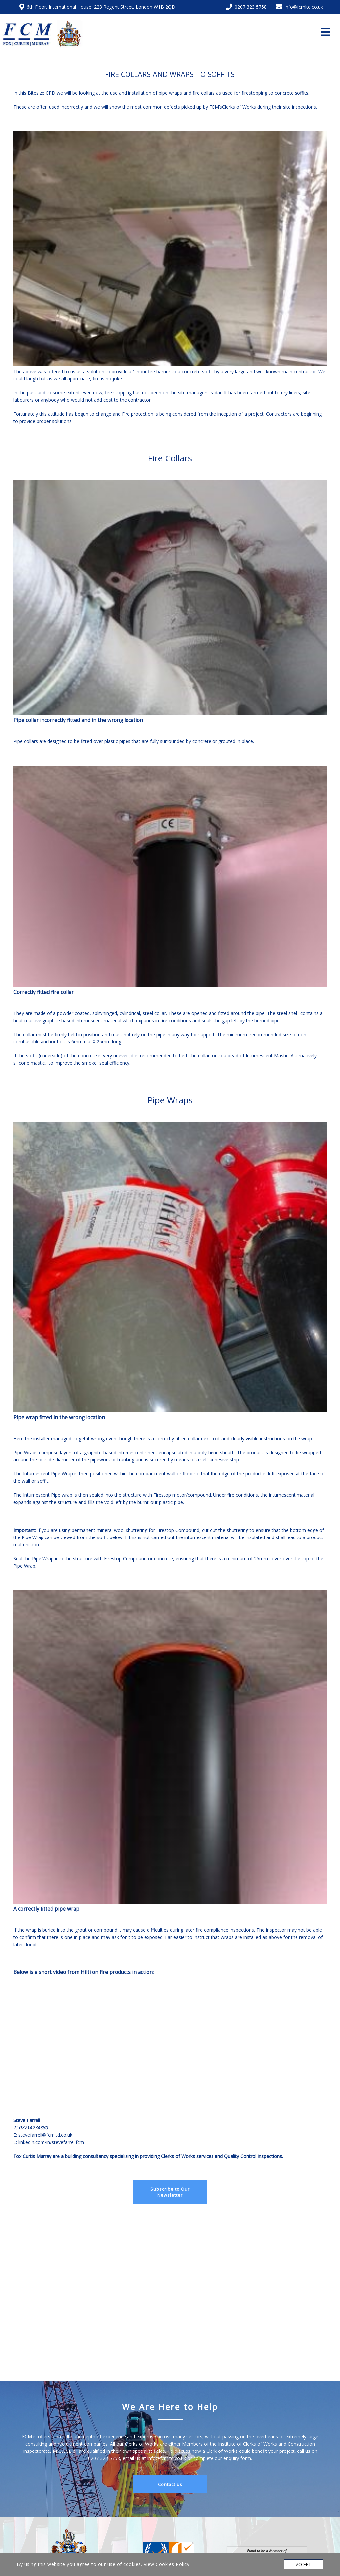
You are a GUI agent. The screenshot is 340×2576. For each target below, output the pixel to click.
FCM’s (215, 107)
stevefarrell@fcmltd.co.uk (46, 2135)
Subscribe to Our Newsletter (170, 2192)
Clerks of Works (239, 107)
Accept (303, 2564)
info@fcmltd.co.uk (166, 2458)
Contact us (170, 2484)
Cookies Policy (172, 2564)
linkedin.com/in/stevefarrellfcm (51, 2142)
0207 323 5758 (104, 2458)
